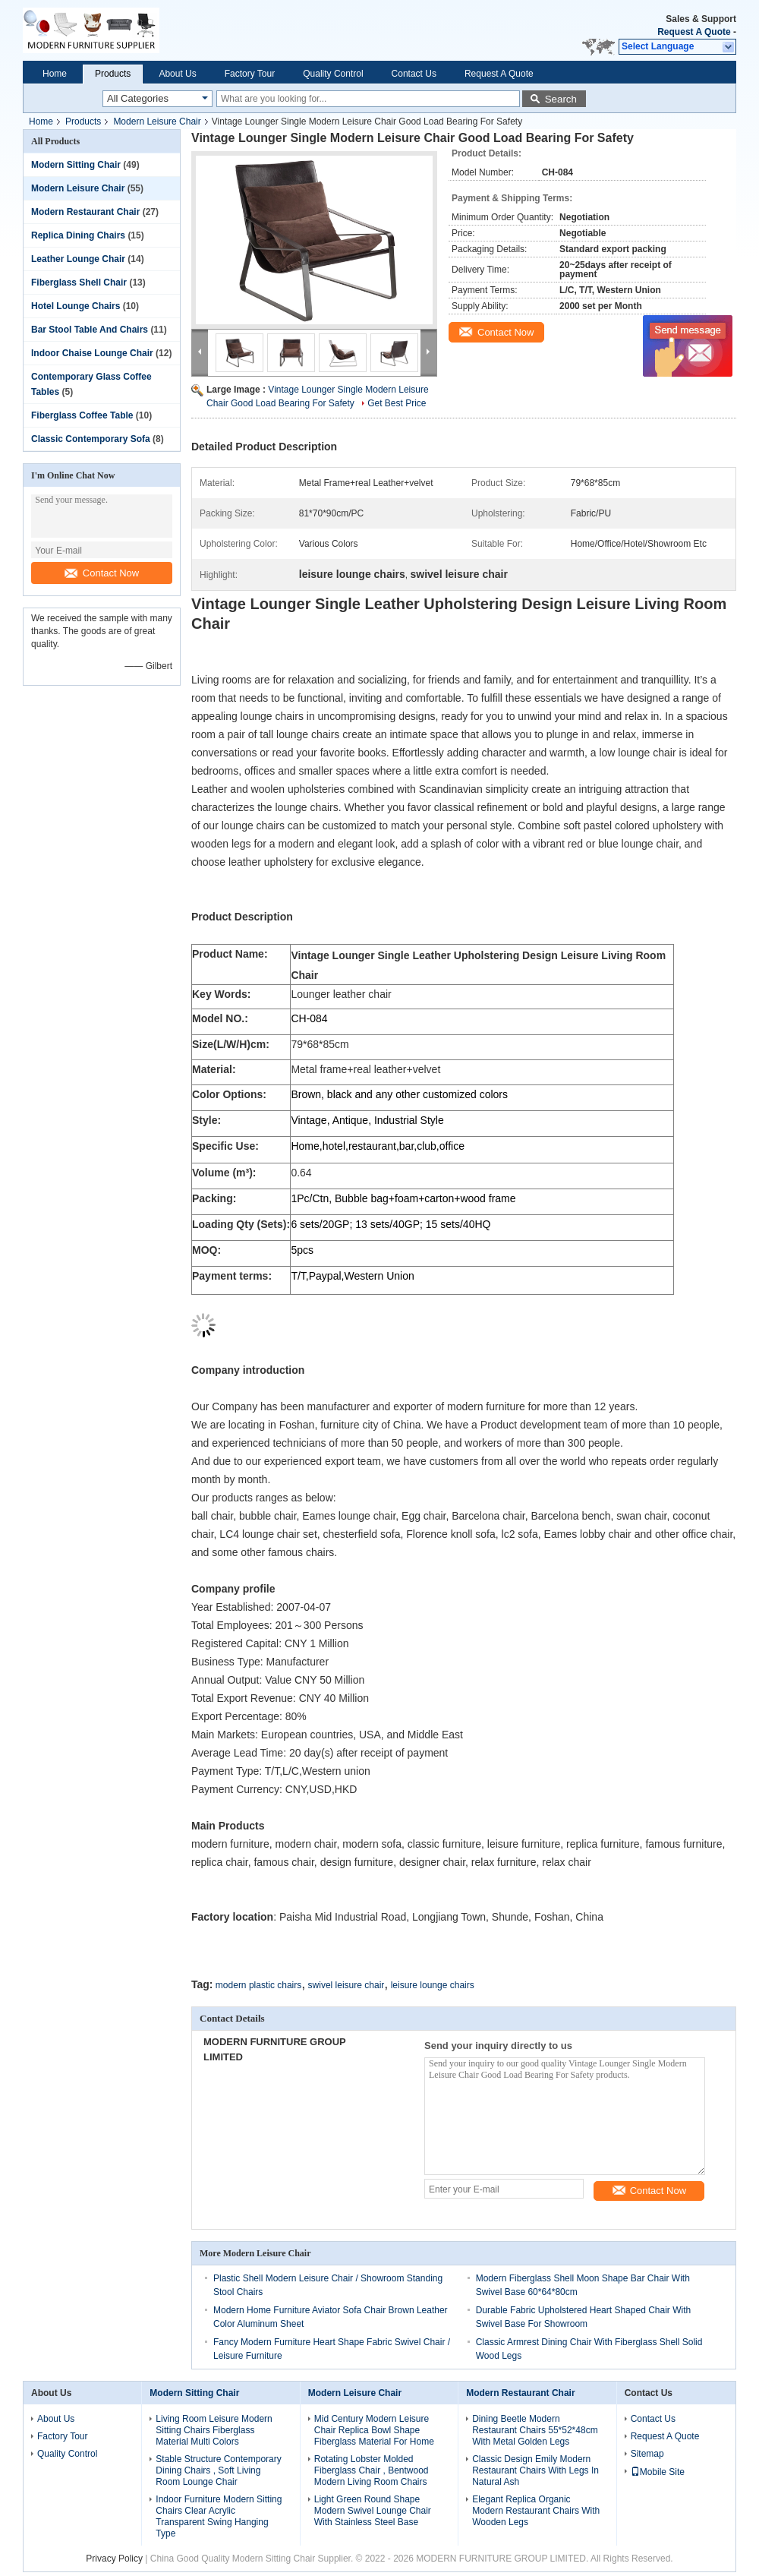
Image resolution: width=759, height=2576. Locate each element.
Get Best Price (396, 403)
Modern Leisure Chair (156, 121)
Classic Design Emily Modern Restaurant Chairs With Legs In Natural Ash (535, 2470)
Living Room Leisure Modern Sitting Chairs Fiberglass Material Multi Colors (214, 2430)
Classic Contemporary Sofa (90, 439)
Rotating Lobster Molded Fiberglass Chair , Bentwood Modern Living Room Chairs (371, 2470)
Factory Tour (250, 73)
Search (561, 99)
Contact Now (102, 573)
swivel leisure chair (346, 1985)
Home (55, 73)
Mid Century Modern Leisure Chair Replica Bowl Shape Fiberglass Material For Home (374, 2430)
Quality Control (333, 73)
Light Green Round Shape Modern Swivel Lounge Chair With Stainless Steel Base (372, 2510)
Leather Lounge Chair (78, 259)
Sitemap (647, 2453)
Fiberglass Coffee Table (82, 415)
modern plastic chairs (258, 1985)
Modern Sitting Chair (76, 164)
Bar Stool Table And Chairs (89, 329)
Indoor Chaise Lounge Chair (92, 353)
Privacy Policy (114, 2558)
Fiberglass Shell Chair (79, 282)
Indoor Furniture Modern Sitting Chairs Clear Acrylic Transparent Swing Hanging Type (219, 2516)
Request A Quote (693, 32)
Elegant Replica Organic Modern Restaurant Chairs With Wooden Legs (536, 2510)
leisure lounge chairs (432, 1985)
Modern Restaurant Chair (85, 212)
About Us (177, 73)
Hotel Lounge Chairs (75, 306)
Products (113, 73)
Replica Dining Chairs (78, 235)
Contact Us (414, 73)
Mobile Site (658, 2472)
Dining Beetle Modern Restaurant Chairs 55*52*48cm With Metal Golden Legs (534, 2430)
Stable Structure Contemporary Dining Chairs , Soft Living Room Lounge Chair (218, 2470)
